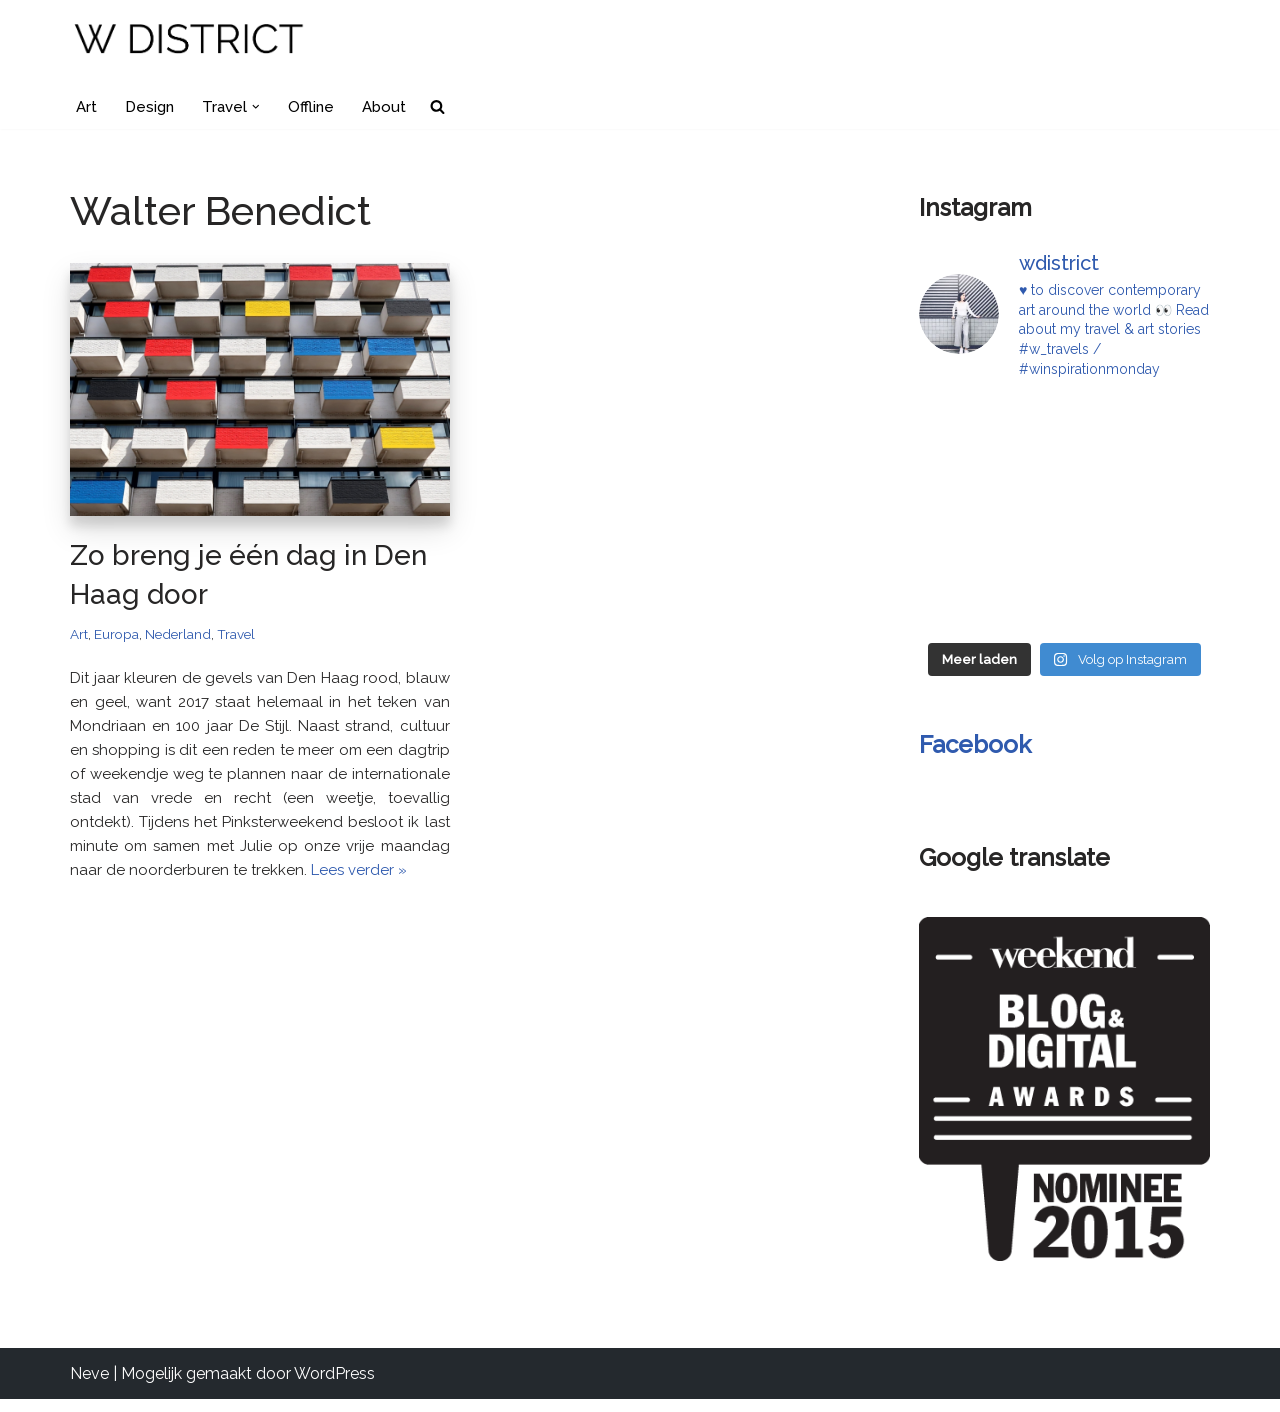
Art (87, 107)
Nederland (186, 637)
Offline (318, 107)
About (393, 107)
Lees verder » (304, 928)
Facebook (975, 749)
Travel (250, 637)
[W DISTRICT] (190, 42)
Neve (89, 1386)
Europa (119, 637)
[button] (262, 107)
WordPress (334, 1386)
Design (152, 107)
